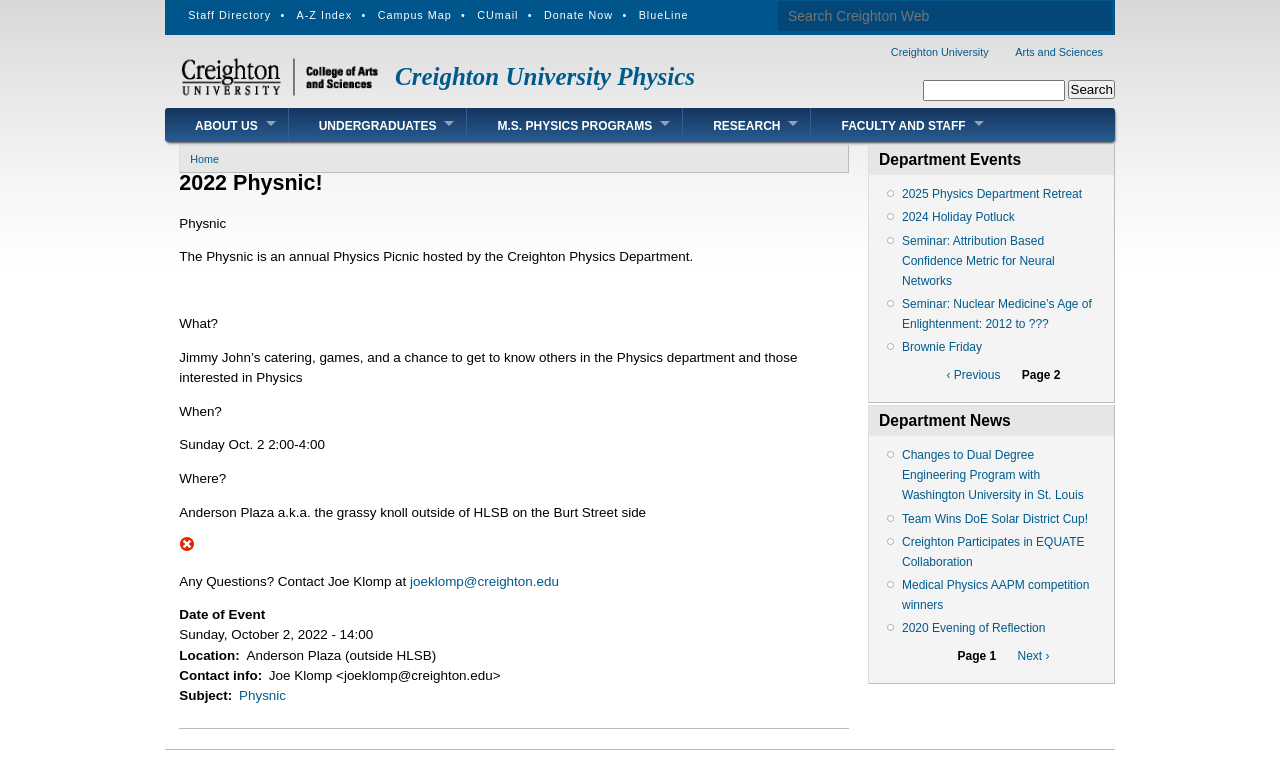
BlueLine (664, 15)
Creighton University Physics (545, 76)
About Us (226, 126)
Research (746, 126)
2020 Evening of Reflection (973, 628)
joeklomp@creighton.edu (484, 581)
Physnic (262, 695)
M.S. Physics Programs (574, 126)
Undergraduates (378, 126)
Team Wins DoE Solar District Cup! (995, 519)
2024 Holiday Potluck (958, 217)
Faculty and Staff (903, 126)
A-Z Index (325, 15)
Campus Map (415, 15)
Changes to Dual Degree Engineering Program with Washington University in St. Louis (993, 475)
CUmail (497, 15)
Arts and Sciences (1059, 52)
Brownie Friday (942, 347)
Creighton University (940, 52)
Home (204, 159)
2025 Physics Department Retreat (992, 194)
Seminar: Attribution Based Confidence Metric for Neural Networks (978, 261)
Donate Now (578, 15)
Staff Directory (229, 15)
